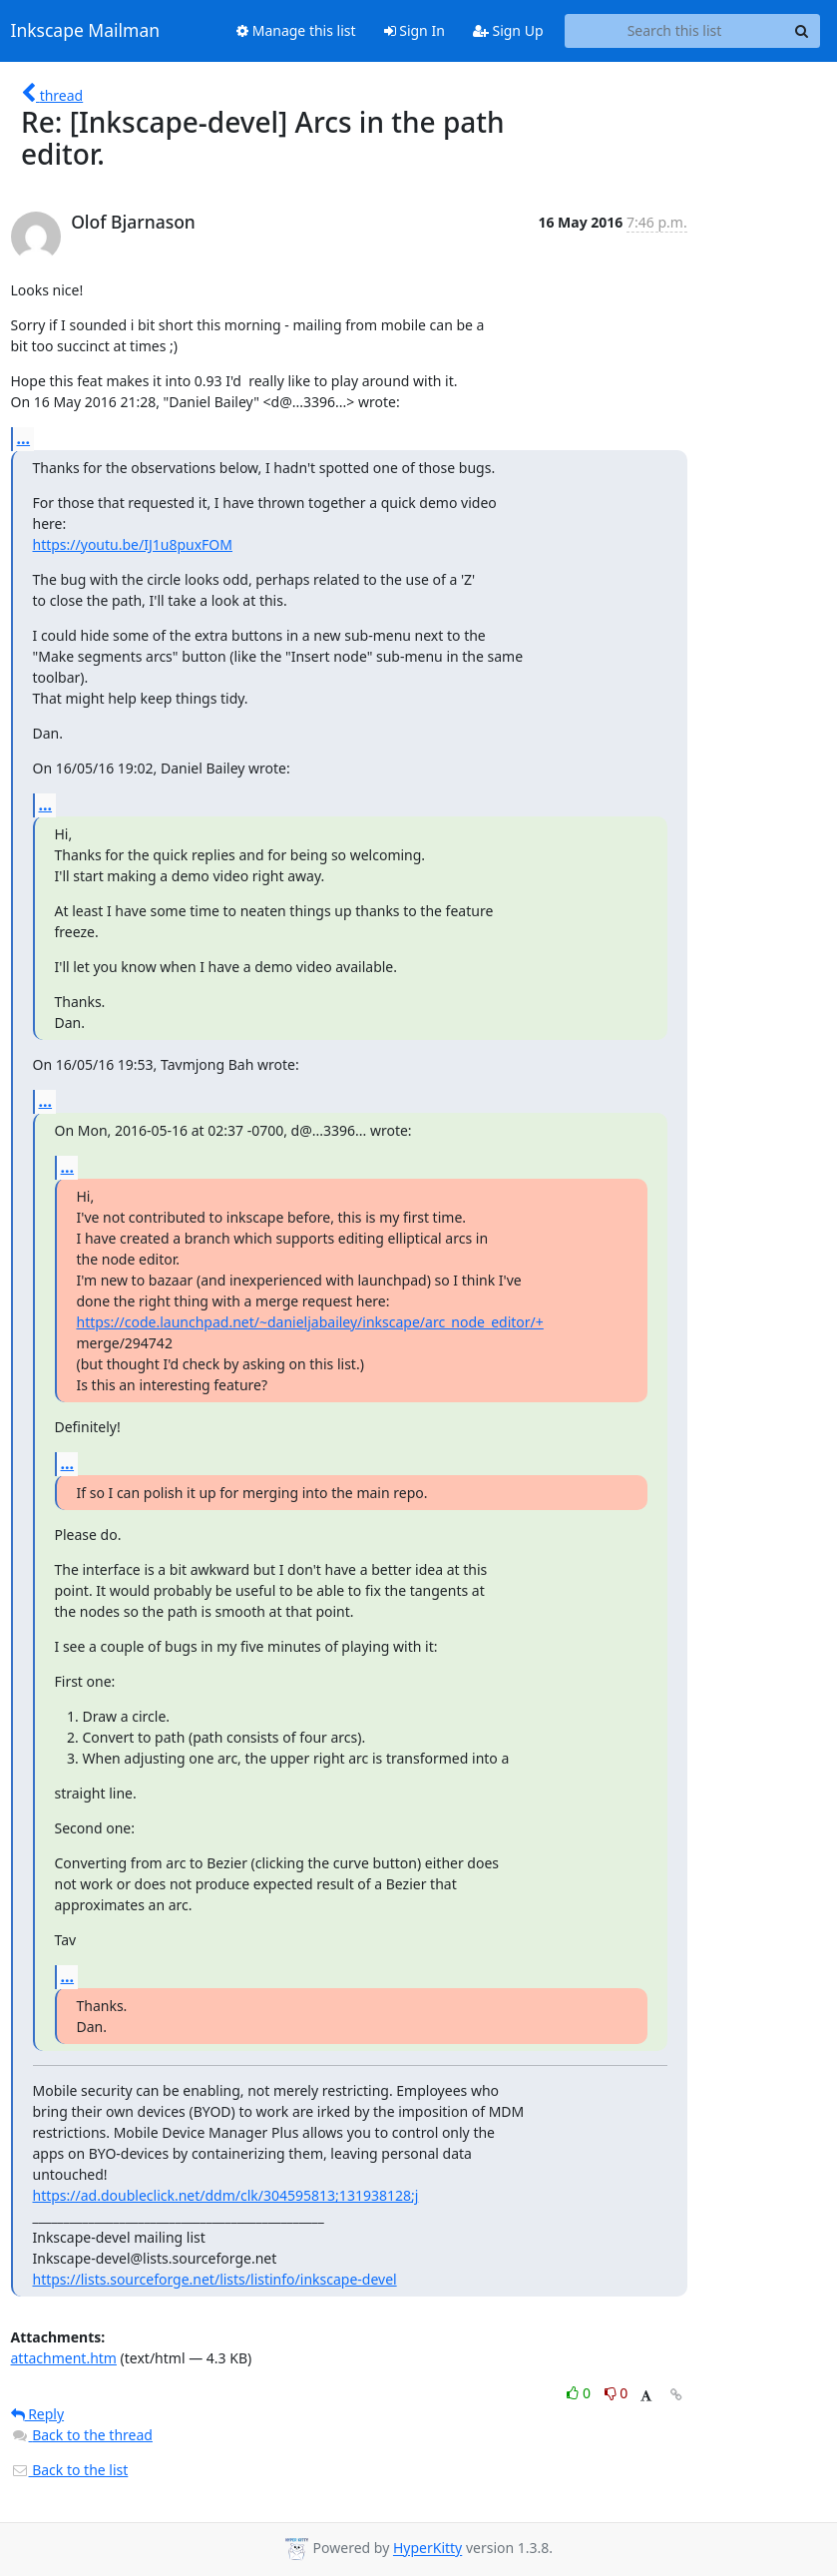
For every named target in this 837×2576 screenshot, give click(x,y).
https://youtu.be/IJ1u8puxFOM (132, 544)
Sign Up (508, 30)
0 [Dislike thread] (616, 2392)
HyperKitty (427, 2548)
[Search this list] (675, 31)
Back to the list (70, 2469)
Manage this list (296, 30)
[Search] (802, 31)
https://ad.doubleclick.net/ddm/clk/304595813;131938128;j (226, 2195)
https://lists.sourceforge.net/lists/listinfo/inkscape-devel (215, 2279)
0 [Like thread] (580, 2392)
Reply (38, 2413)
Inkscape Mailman (86, 31)
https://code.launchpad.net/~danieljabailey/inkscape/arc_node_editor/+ (310, 1321)
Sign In (414, 30)
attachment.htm (64, 2357)
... (24, 438)
